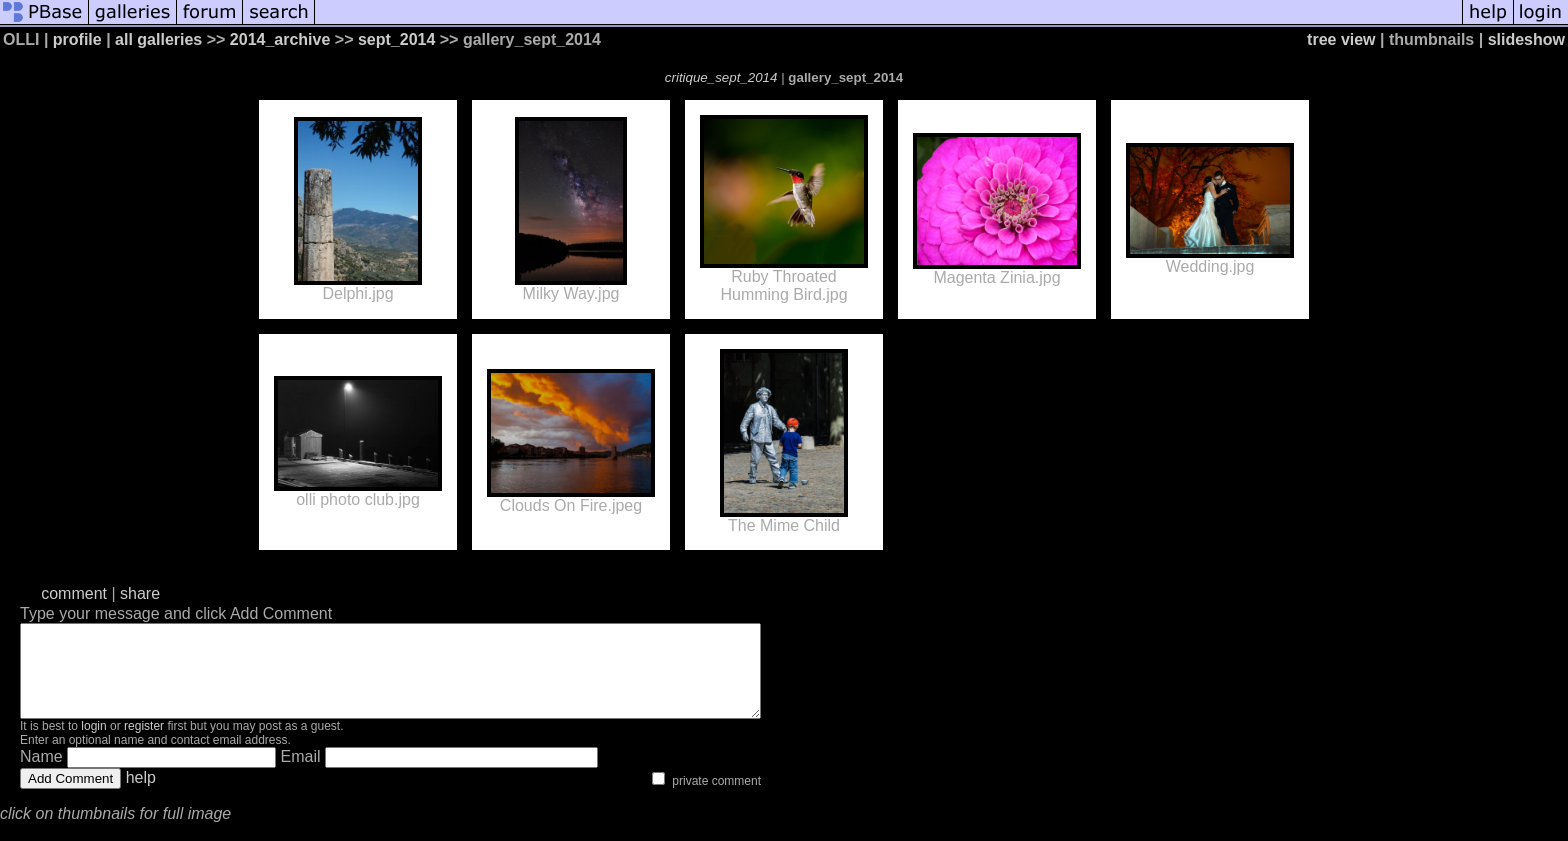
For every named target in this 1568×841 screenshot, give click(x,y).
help (141, 795)
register (144, 744)
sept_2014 (396, 39)
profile (77, 39)
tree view (1341, 39)
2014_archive (280, 39)
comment (74, 593)
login (93, 744)
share (140, 593)
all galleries (158, 39)
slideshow (1526, 39)
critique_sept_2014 (721, 77)
